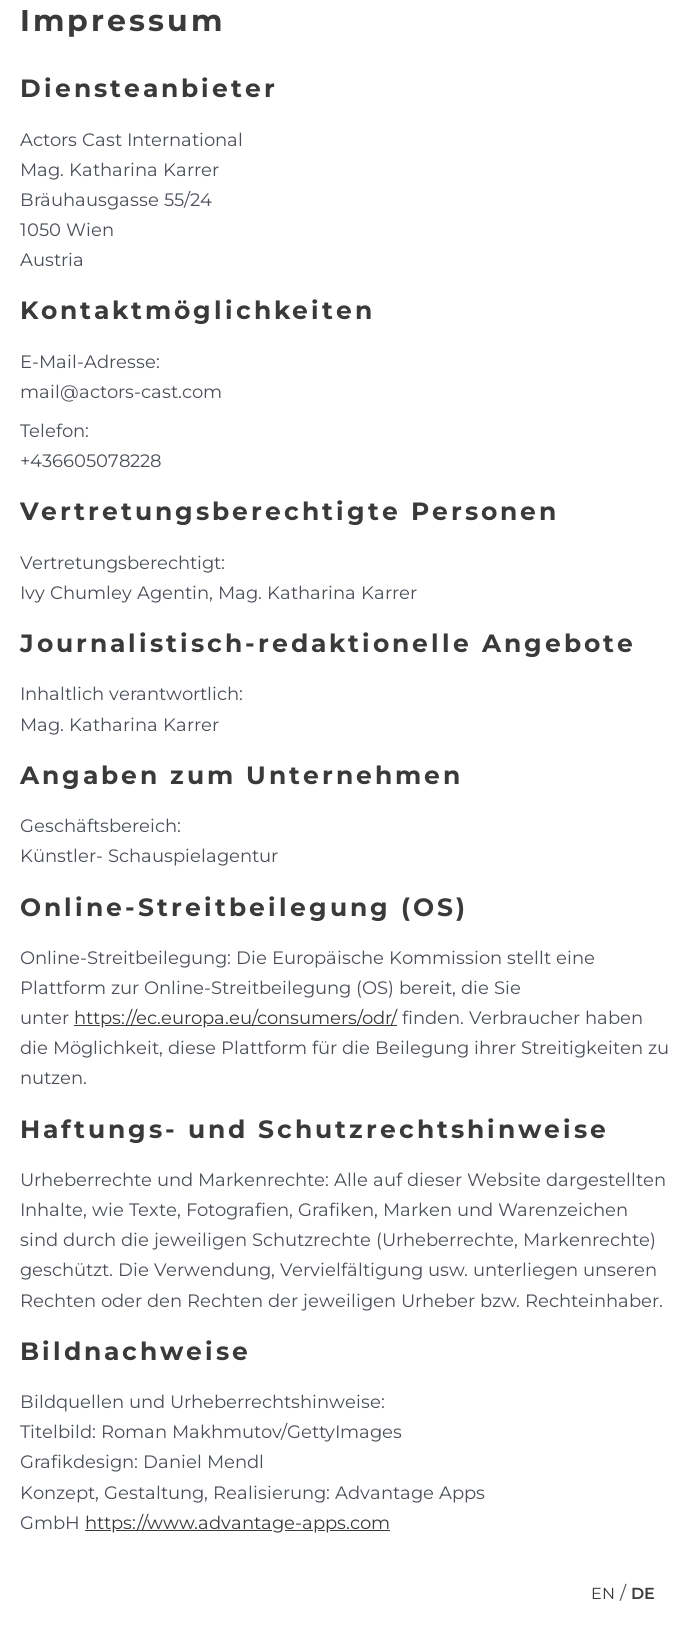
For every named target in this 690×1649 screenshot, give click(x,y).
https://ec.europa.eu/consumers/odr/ (235, 1017)
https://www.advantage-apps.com (237, 1522)
